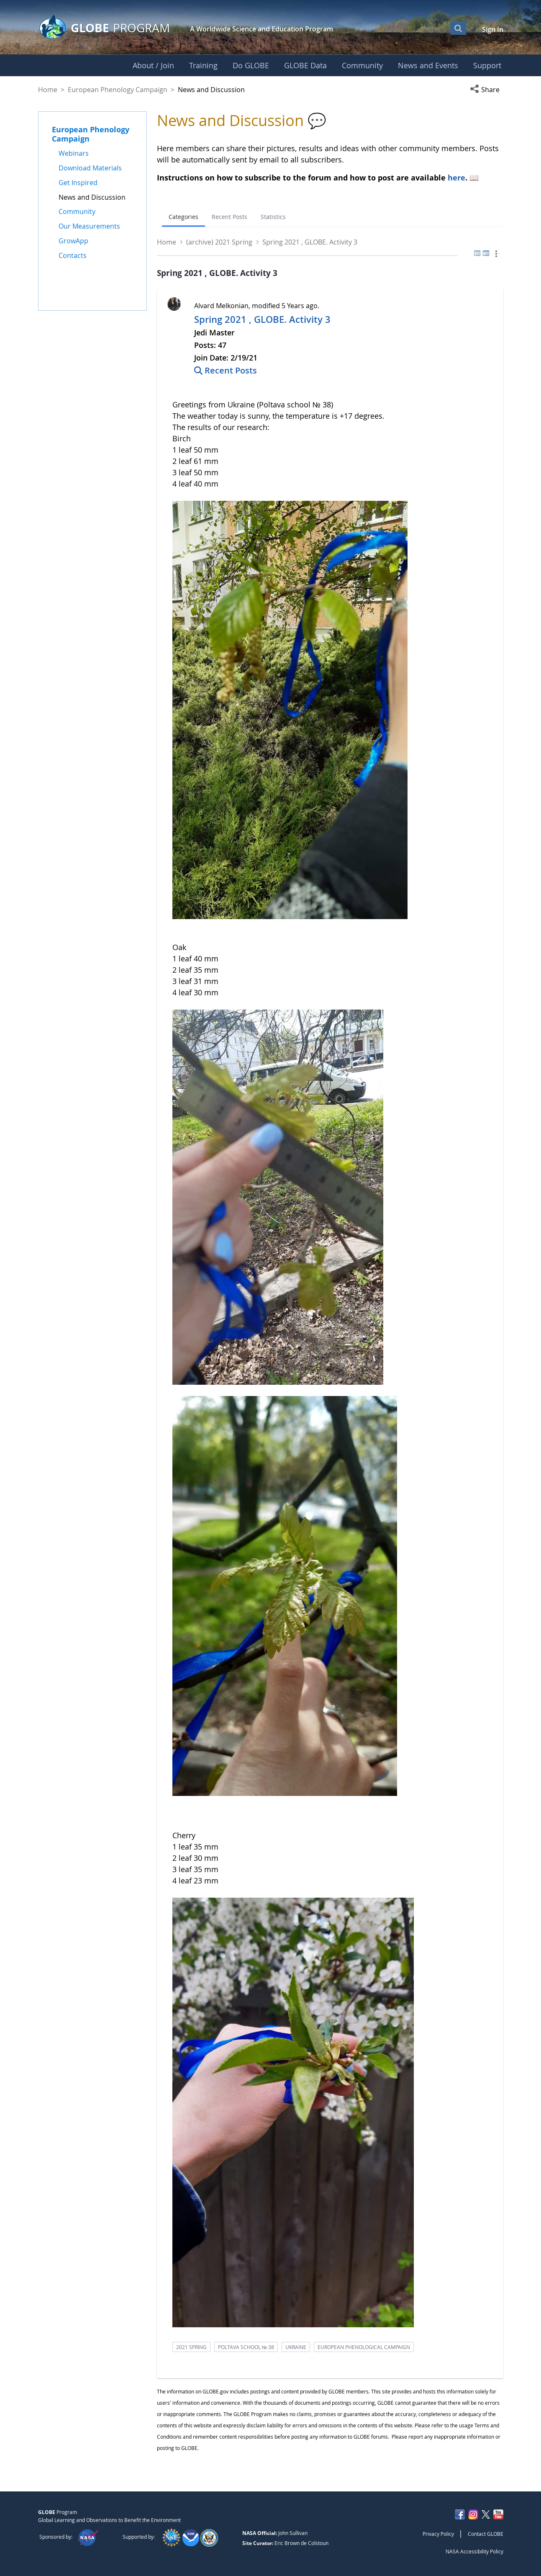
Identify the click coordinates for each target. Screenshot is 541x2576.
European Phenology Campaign (117, 89)
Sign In (492, 29)
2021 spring (191, 2347)
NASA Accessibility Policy (474, 2551)
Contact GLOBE (485, 2533)
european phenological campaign (364, 2347)
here (456, 178)
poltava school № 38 (246, 2347)
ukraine (295, 2347)
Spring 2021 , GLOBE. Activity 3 (262, 319)
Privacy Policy (438, 2533)
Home (47, 89)
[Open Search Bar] (458, 28)
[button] (486, 90)
